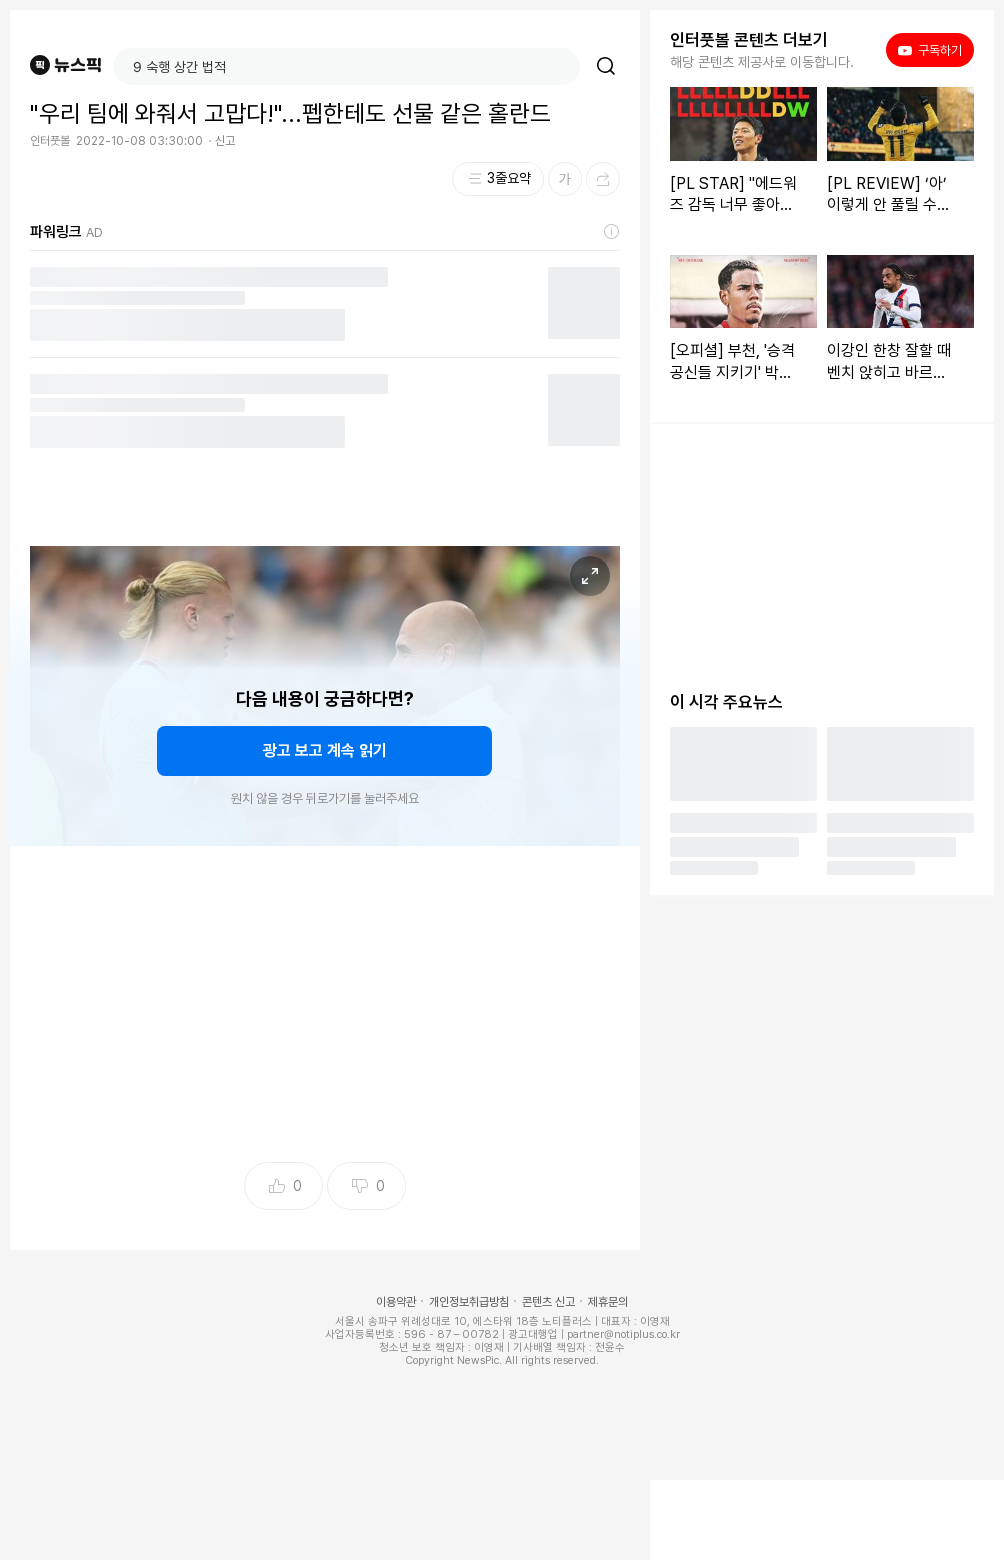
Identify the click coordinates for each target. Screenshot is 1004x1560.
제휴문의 (608, 1302)
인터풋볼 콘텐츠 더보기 (749, 40)
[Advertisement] (325, 1010)
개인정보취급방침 (469, 1302)
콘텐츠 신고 (548, 1302)
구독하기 (930, 50)
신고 (225, 141)
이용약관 (396, 1302)
